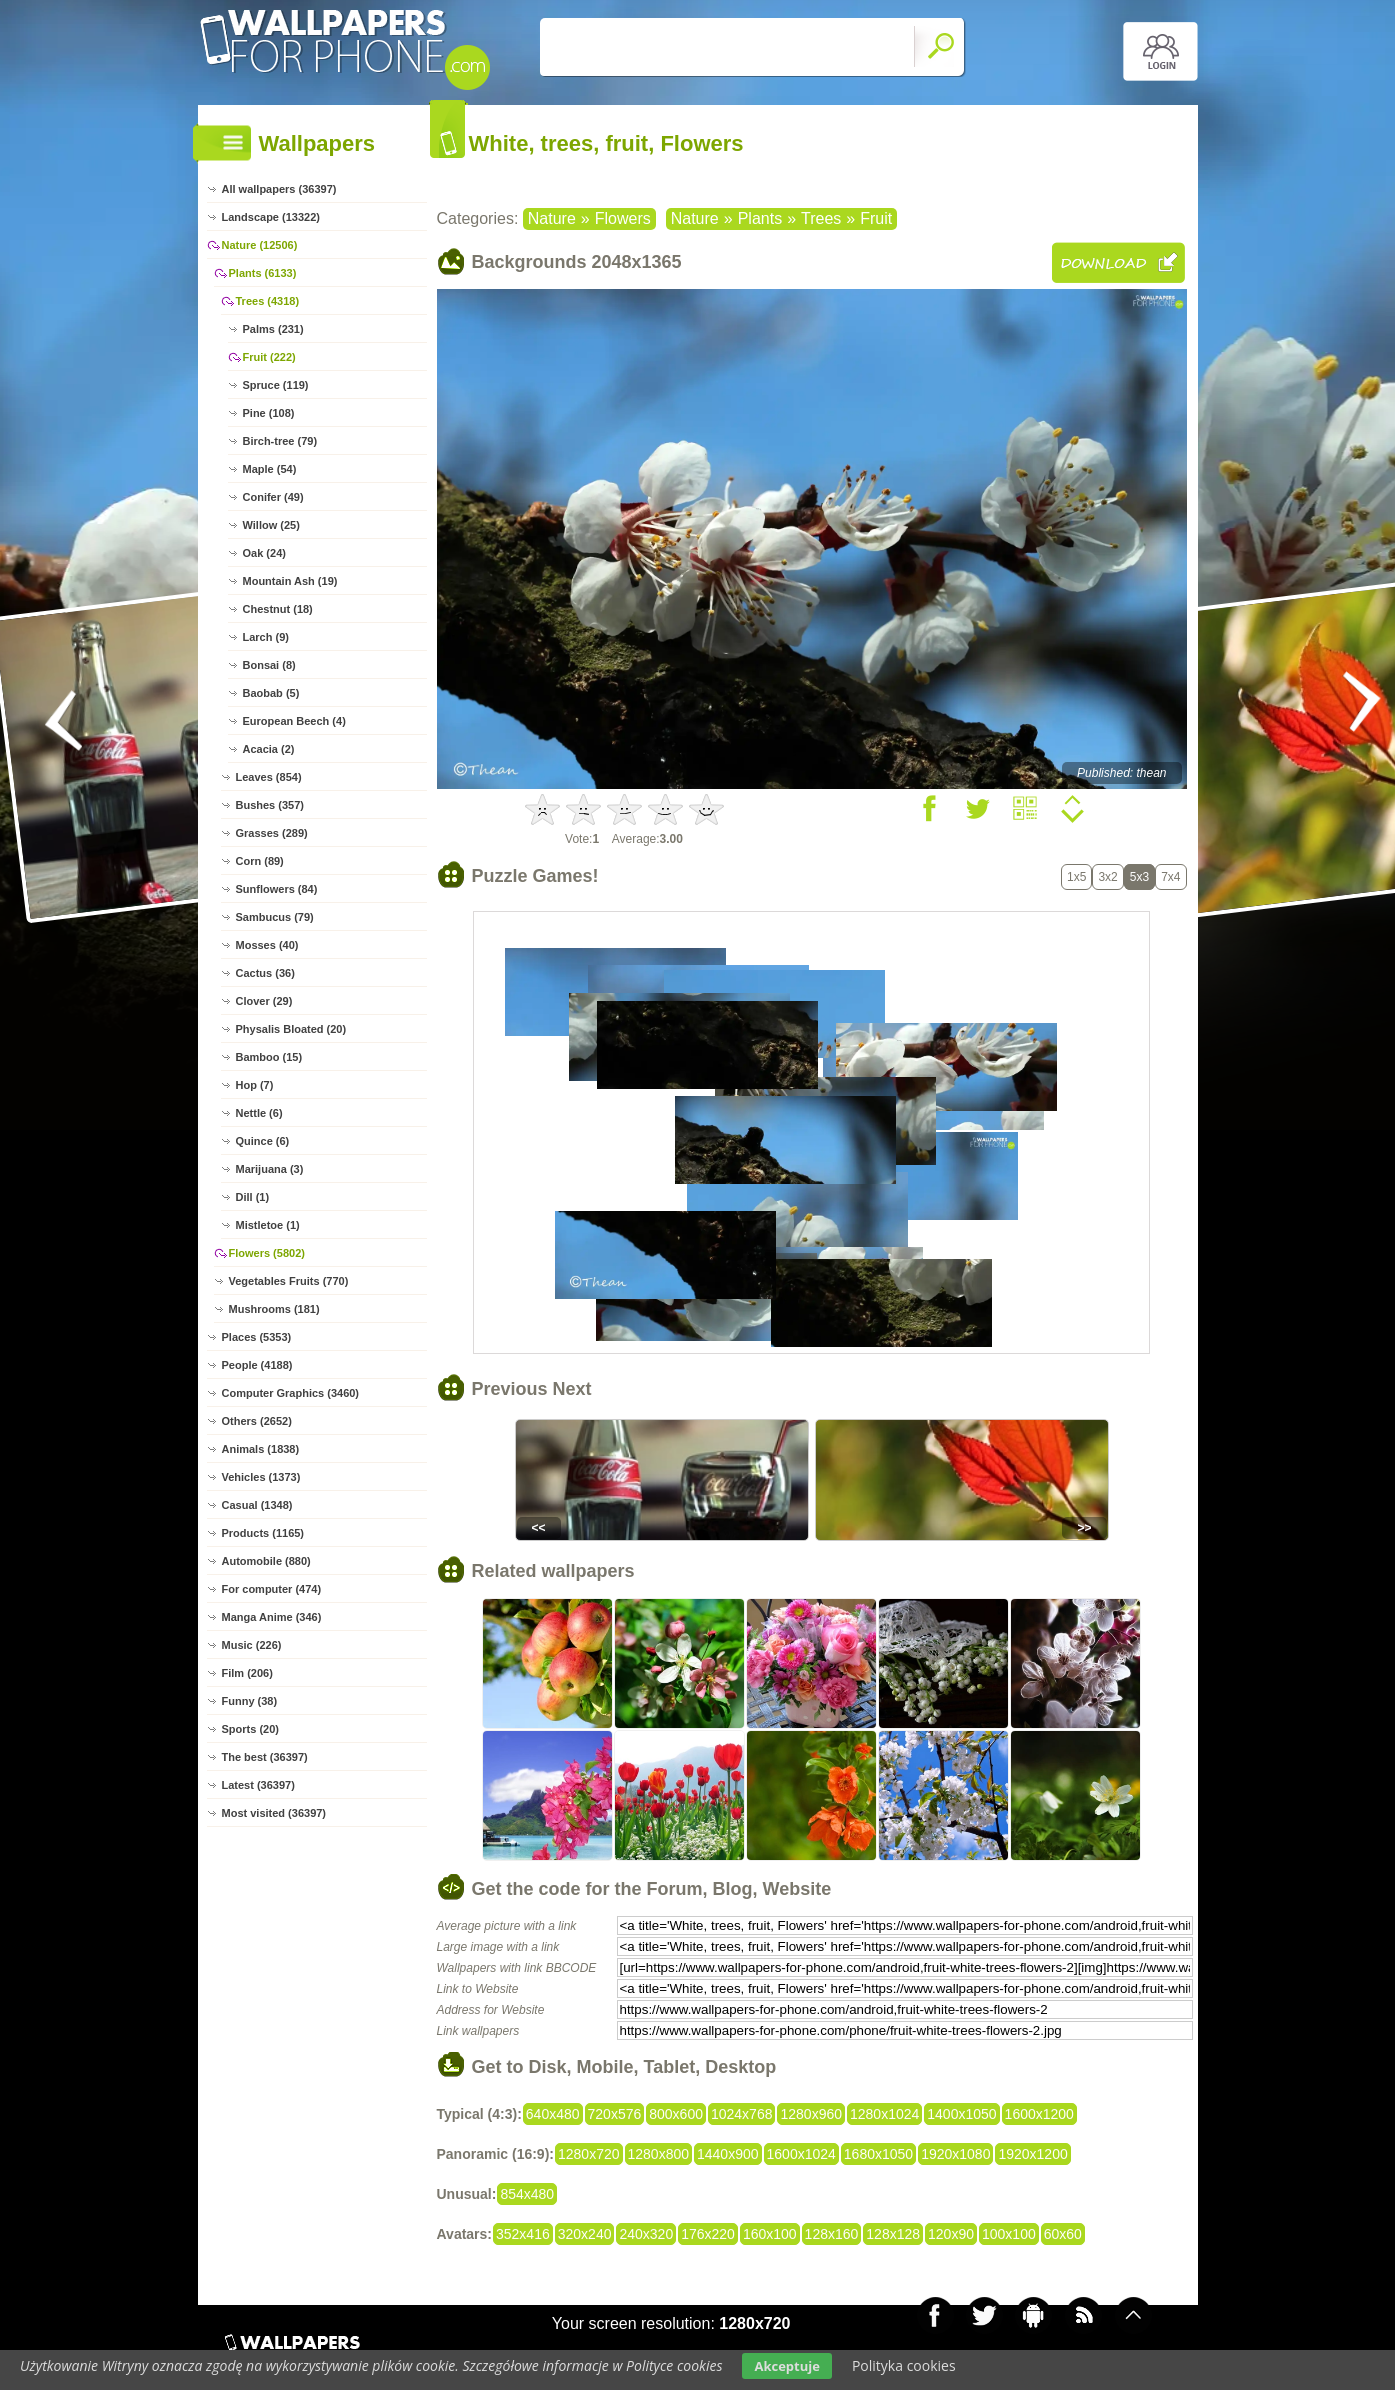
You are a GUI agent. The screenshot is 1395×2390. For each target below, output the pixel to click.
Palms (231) (273, 329)
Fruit (876, 218)
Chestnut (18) (278, 609)
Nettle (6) (259, 1113)
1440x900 (728, 2154)
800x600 (676, 2114)
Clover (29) (264, 1001)
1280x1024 (884, 2114)
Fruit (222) (269, 357)
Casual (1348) (257, 1505)
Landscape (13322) (271, 217)
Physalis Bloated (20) (291, 1029)
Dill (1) (253, 1197)
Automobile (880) (266, 1561)
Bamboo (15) (269, 1057)
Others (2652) (257, 1421)
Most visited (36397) (274, 1813)
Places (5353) (257, 1337)
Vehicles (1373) (261, 1477)
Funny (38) (250, 1701)
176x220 (708, 2234)
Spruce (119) (276, 385)
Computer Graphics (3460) (291, 1393)
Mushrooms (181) (274, 1309)
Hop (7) (255, 1085)
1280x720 (589, 2154)
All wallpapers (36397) (279, 189)
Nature (552, 218)
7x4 (1170, 877)
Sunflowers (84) (277, 889)
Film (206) (247, 1673)
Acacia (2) (269, 749)
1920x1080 (955, 2154)
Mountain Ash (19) (290, 581)
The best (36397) (265, 1757)
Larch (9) (266, 637)
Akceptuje (786, 2366)
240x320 (646, 2234)
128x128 (893, 2234)
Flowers (623, 218)
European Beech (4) (294, 721)
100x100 (1009, 2234)
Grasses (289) (272, 833)
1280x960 (811, 2114)
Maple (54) (270, 469)
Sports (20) (250, 1729)
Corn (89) (260, 861)
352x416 (523, 2234)
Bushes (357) (270, 805)
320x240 (585, 2234)
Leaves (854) (269, 777)
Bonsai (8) (269, 665)
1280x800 (659, 2154)
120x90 (951, 2234)
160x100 (770, 2234)
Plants (760, 218)
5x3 (1139, 877)
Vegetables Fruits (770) (289, 1281)
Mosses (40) (267, 945)
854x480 (527, 2194)
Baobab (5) (271, 693)
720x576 (615, 2114)
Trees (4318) (268, 301)
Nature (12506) (260, 245)
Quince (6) (263, 1141)
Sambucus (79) (275, 917)
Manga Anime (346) (272, 1617)
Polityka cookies (904, 2365)
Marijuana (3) (270, 1169)
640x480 (553, 2114)
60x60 (1063, 2234)
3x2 (1107, 877)
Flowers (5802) (267, 1253)
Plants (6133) (263, 273)
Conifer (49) (273, 497)
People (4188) (257, 1365)
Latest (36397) (258, 1785)
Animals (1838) (261, 1449)
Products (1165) (263, 1533)
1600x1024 (801, 2154)
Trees (821, 218)
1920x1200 (1032, 2154)
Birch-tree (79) (280, 441)
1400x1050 (961, 2114)
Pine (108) (269, 413)
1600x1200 (1039, 2114)
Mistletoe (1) (268, 1225)
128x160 (832, 2234)
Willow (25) (271, 525)
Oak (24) (264, 553)
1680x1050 (878, 2154)
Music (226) (252, 1645)
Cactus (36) (265, 973)
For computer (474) (272, 1589)
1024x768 (742, 2114)
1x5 (1076, 877)
